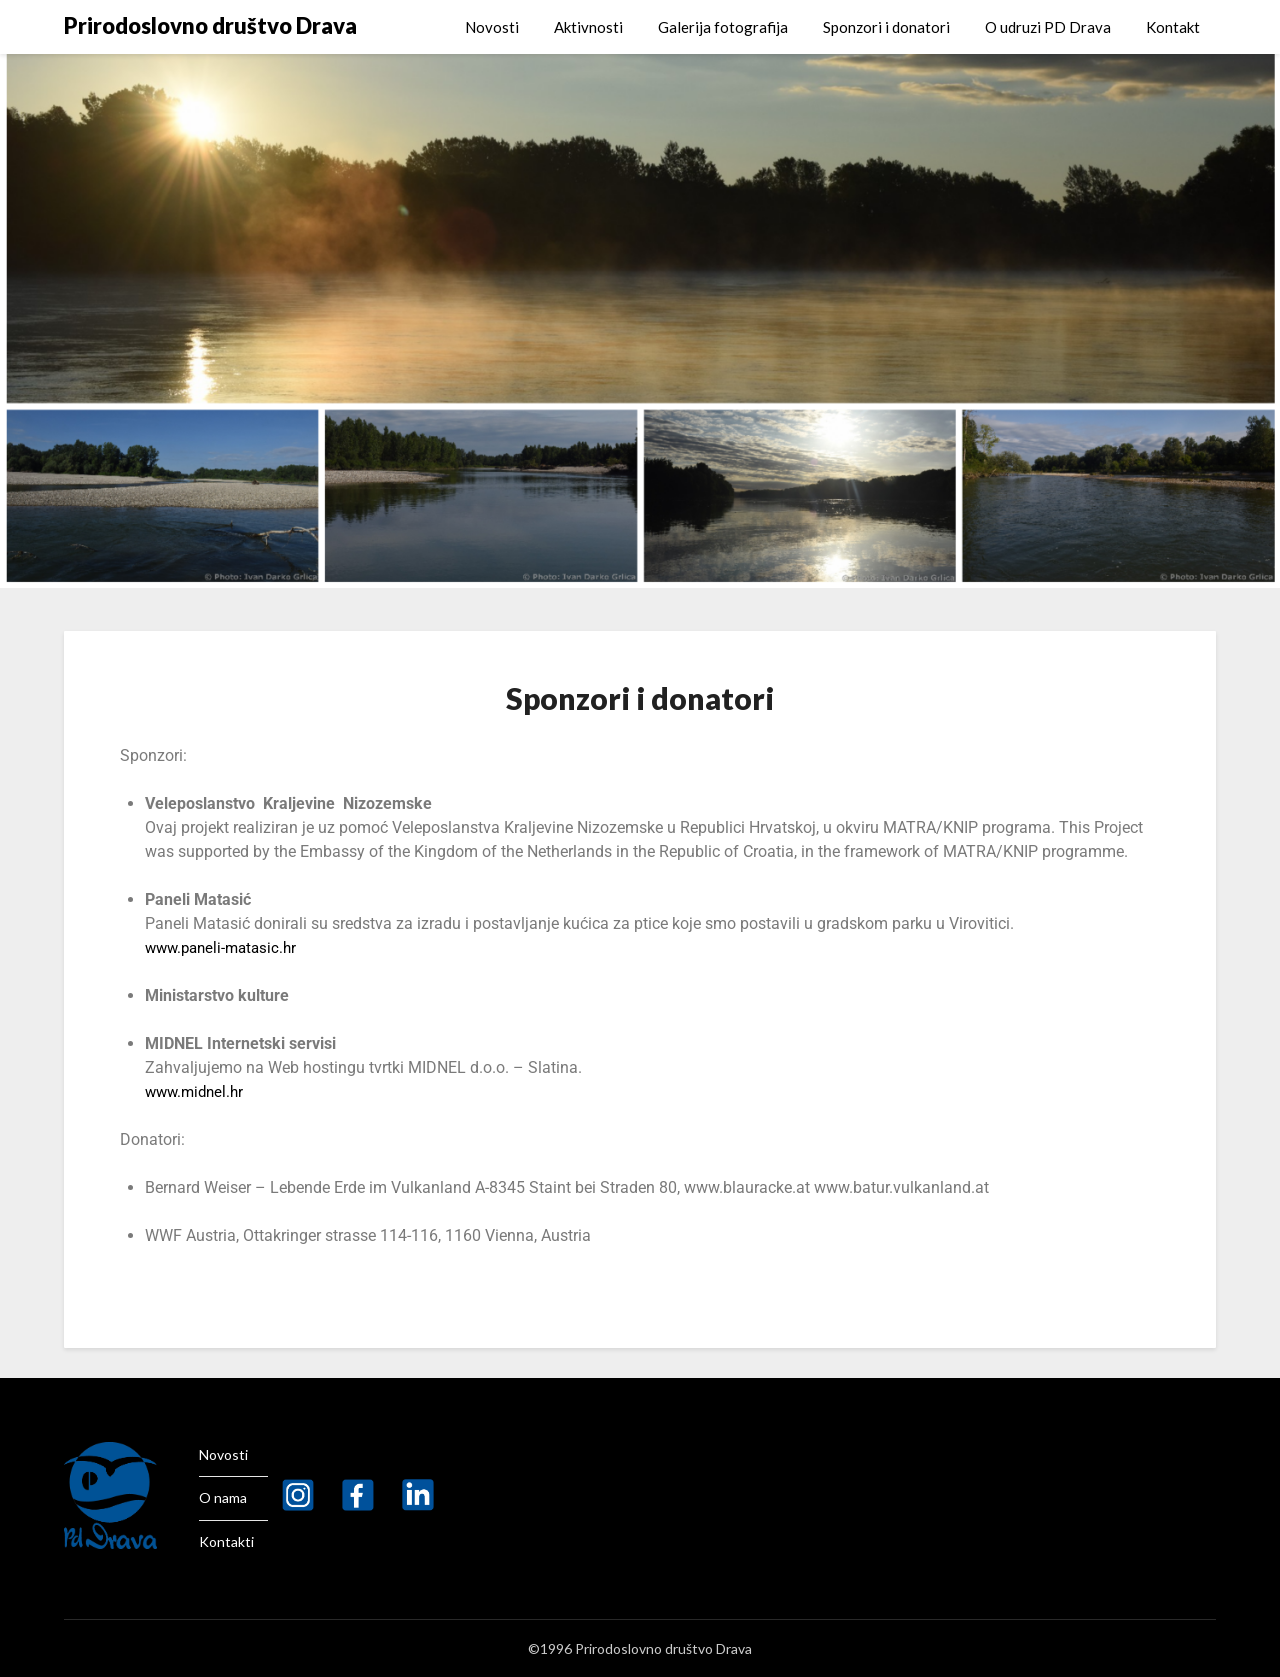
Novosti (492, 27)
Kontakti (226, 1541)
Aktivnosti (588, 27)
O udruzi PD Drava (1048, 27)
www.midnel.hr (197, 1091)
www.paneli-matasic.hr (225, 947)
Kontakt (1173, 27)
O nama (223, 1497)
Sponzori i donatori (886, 27)
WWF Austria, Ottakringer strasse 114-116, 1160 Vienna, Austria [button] (368, 1235)
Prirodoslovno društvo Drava (210, 25)
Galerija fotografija (723, 27)
